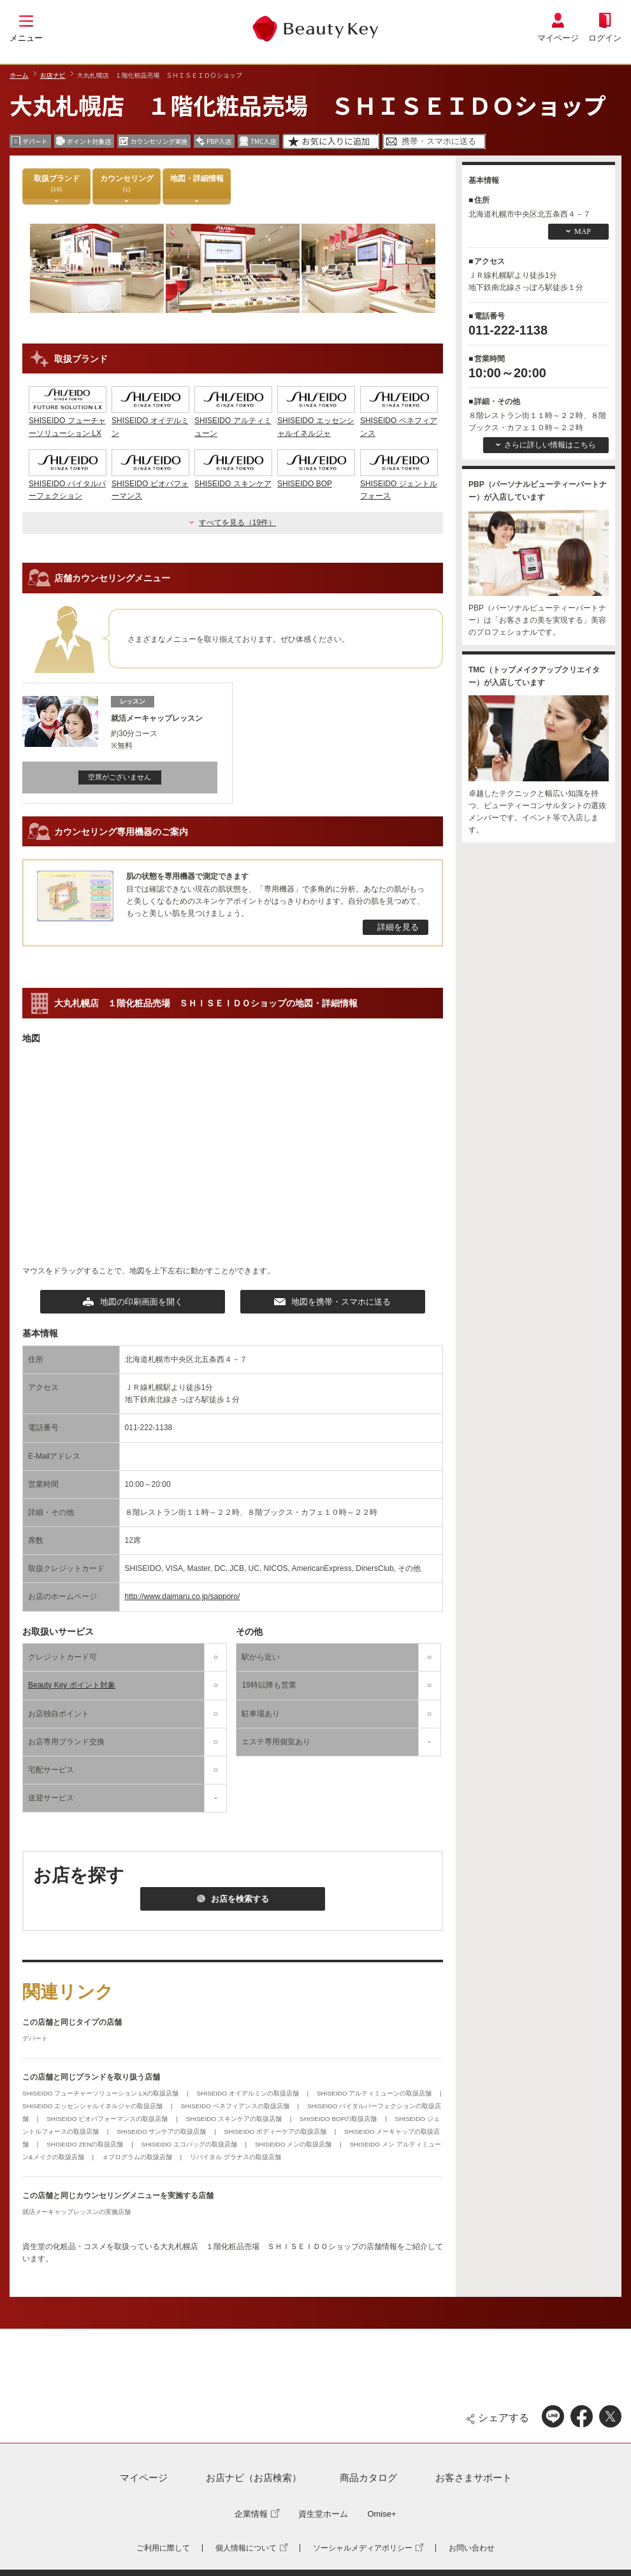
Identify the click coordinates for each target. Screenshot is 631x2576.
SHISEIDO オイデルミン (150, 420)
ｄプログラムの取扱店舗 (138, 2156)
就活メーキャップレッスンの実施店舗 (76, 2211)
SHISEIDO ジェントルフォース (399, 483)
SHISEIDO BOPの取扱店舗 (339, 2118)
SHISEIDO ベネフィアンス (399, 420)
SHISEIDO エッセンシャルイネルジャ (316, 420)
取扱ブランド (57, 183)
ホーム (19, 75)
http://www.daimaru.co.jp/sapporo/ (182, 1596)
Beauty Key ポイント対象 (71, 1685)
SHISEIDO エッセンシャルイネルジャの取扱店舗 (93, 2105)
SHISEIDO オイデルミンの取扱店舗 (248, 2093)
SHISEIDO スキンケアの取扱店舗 (235, 2118)
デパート (35, 2038)
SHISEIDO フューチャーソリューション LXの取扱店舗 (101, 2093)
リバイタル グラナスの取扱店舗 (235, 2156)
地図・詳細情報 (197, 183)
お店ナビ (53, 75)
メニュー (26, 38)
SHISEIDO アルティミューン (233, 420)
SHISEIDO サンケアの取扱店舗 (162, 2131)
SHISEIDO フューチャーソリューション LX (67, 420)
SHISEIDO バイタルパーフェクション (67, 483)
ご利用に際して (163, 2547)
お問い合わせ (472, 2547)
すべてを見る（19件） (237, 522)
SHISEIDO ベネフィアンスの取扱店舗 (235, 2105)
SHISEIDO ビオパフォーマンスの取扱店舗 (108, 2118)
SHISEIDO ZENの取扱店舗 (86, 2144)
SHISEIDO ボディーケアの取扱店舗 (276, 2131)
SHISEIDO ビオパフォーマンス (150, 483)
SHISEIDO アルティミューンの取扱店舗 (375, 2093)
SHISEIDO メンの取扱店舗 (294, 2144)
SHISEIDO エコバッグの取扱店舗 (190, 2144)
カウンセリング (127, 183)
